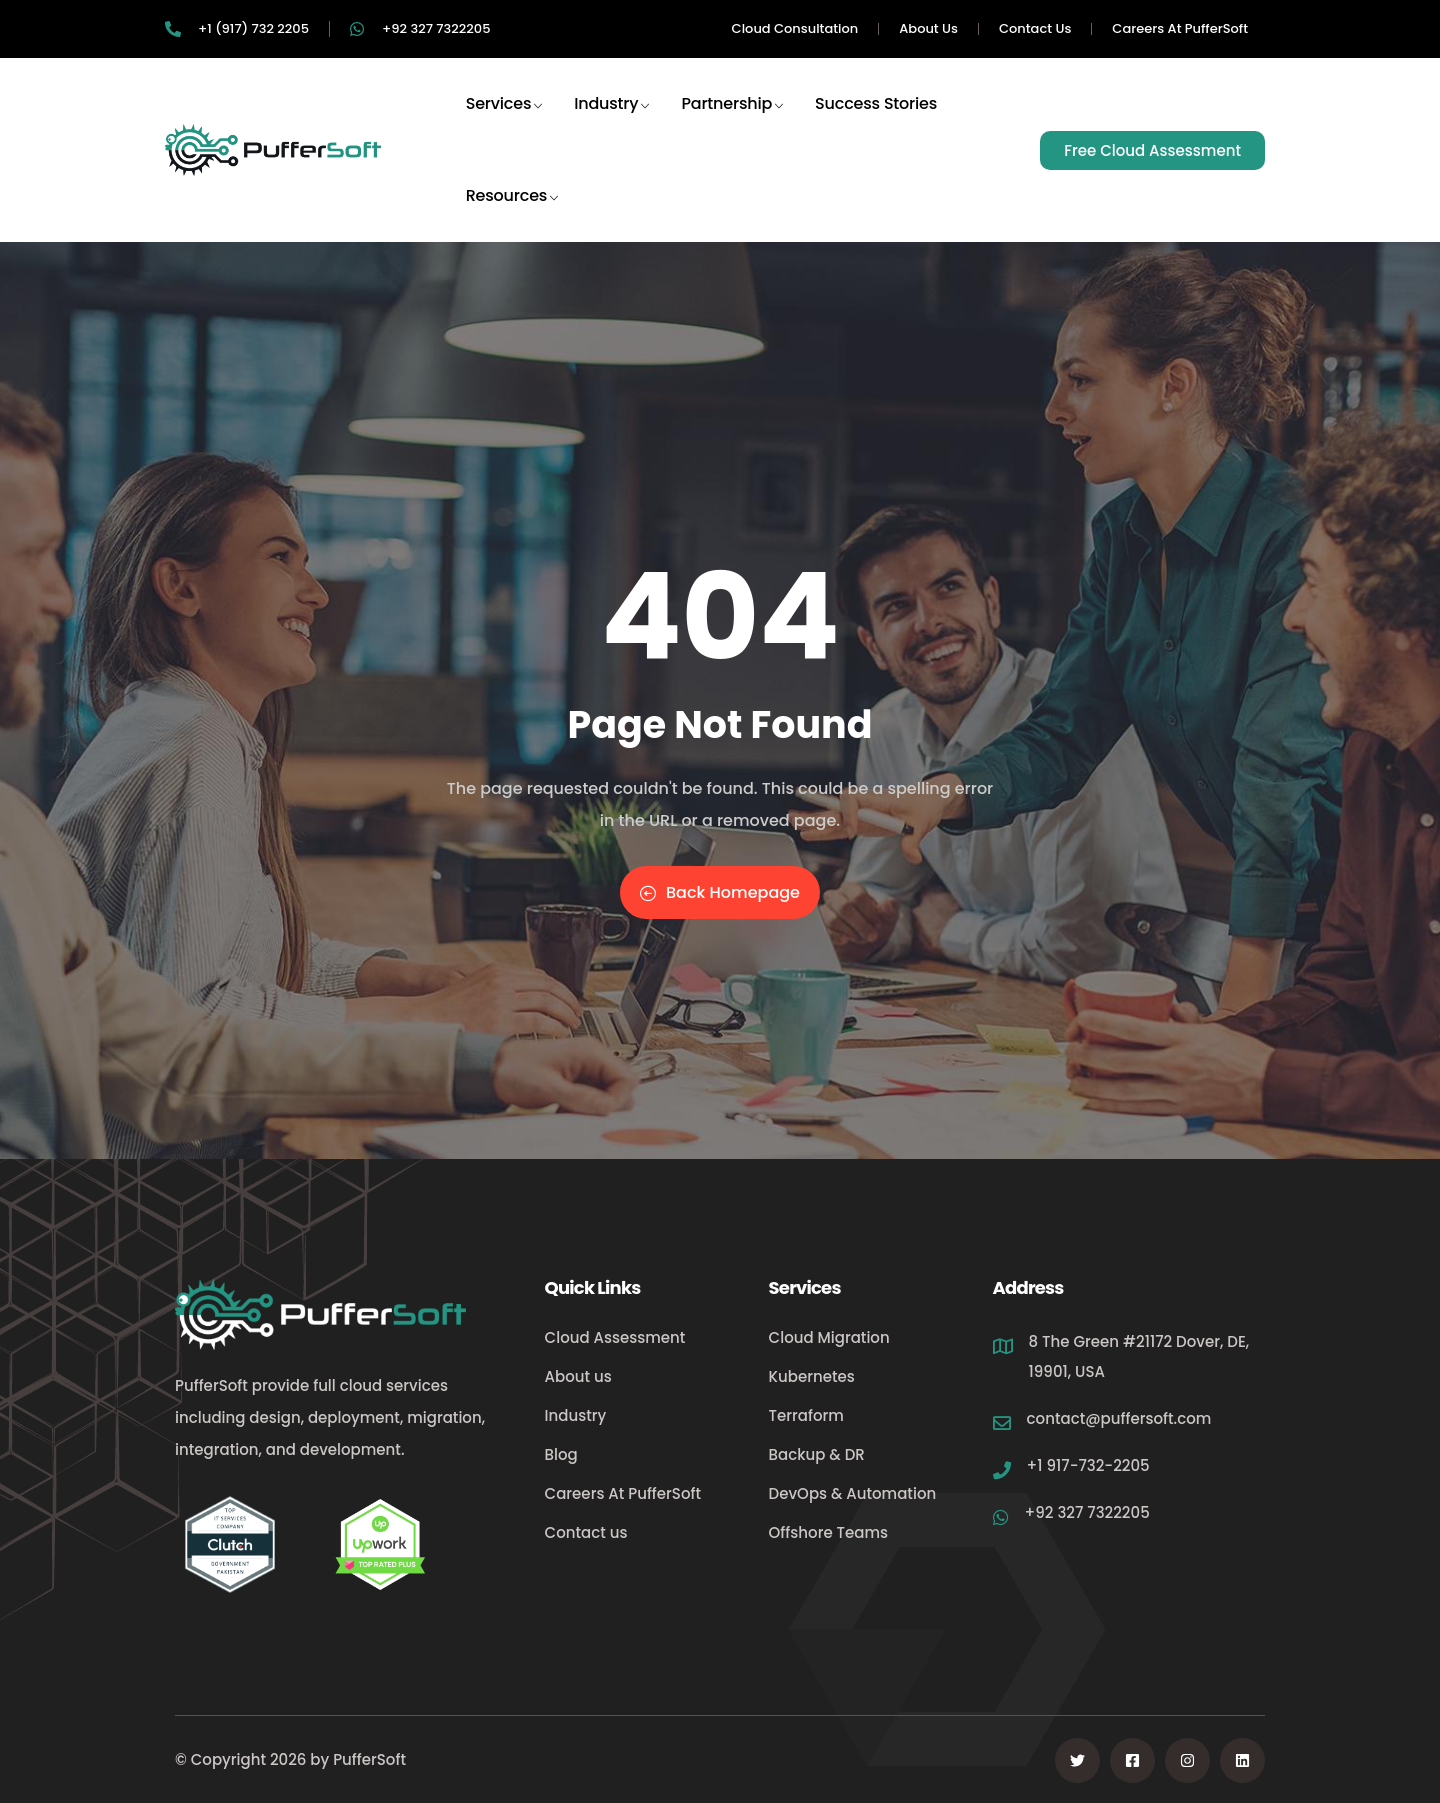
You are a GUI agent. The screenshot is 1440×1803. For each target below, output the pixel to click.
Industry (612, 121)
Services (505, 121)
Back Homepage (720, 892)
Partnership (733, 121)
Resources (513, 213)
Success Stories (876, 121)
